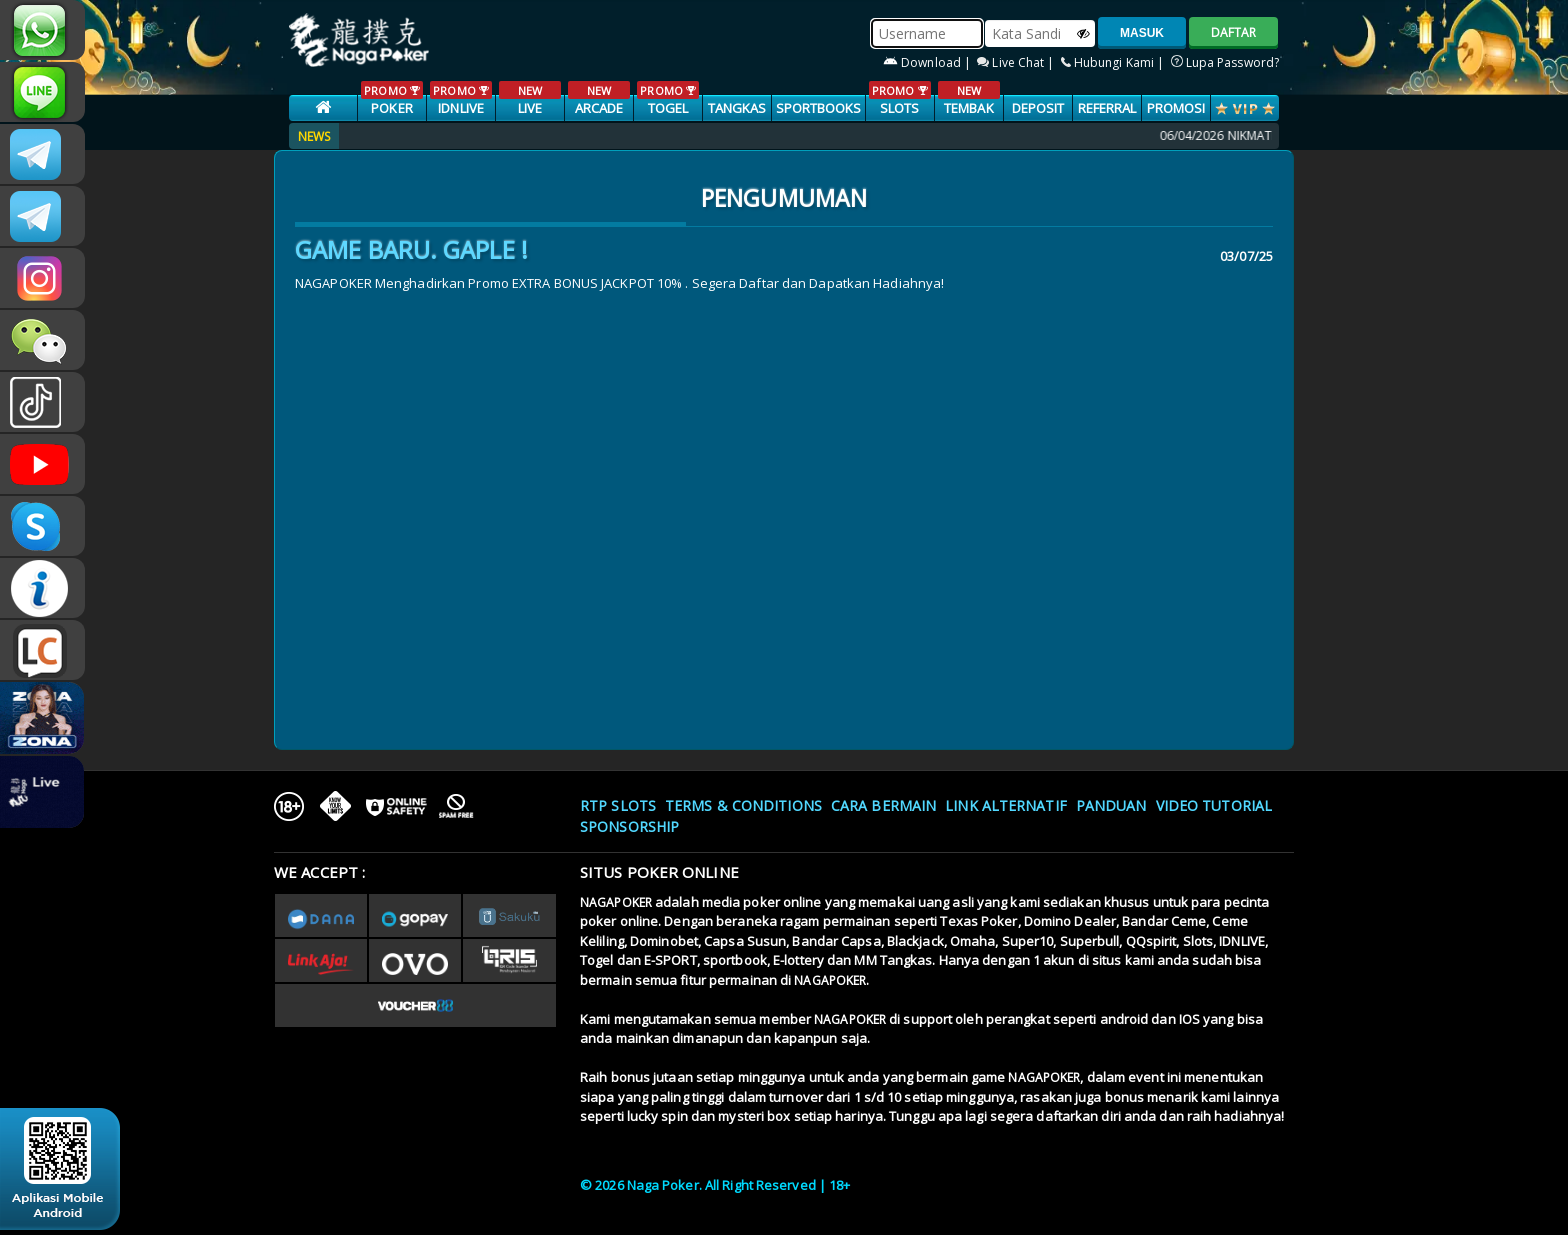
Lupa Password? (1225, 62)
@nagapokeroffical (42, 402)
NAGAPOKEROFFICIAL (42, 464)
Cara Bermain (883, 805)
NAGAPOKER (616, 902)
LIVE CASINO (529, 109)
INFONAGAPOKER (42, 588)
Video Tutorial (1214, 805)
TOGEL (667, 99)
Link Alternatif (1006, 805)
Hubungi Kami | (1114, 62)
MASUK (1142, 33)
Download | (928, 62)
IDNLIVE (460, 99)
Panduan (1111, 805)
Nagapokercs (42, 216)
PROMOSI (1176, 108)
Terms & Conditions (743, 805)
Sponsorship (629, 826)
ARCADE (598, 99)
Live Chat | (1017, 62)
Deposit (1038, 108)
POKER (391, 99)
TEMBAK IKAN (968, 109)
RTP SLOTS (618, 805)
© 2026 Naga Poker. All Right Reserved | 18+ (715, 1185)
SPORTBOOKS (819, 108)
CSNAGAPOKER (42, 154)
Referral (1107, 108)
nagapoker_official (42, 92)
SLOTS (899, 99)
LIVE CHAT (42, 650)
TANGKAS (737, 108)
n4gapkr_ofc (42, 278)
